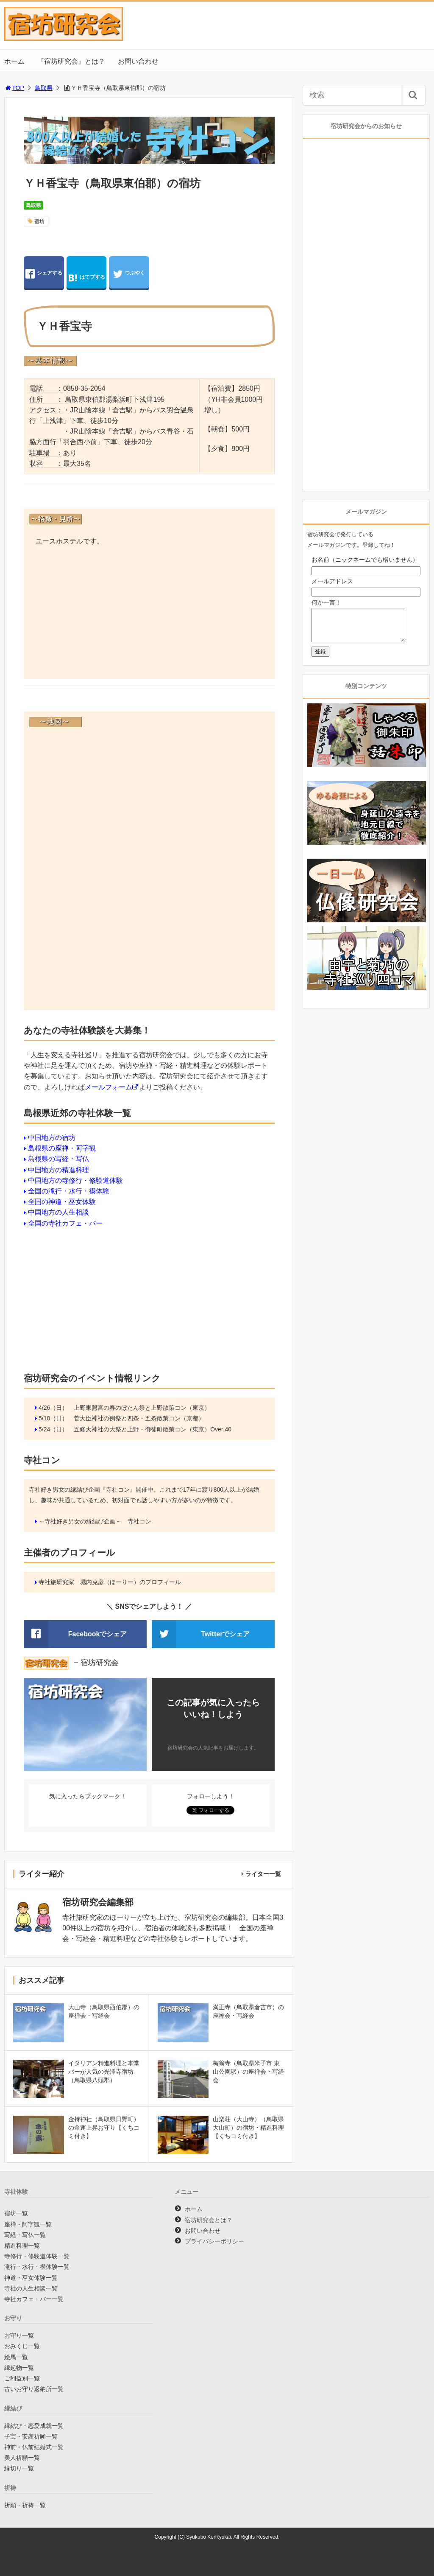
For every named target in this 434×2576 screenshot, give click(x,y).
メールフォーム (108, 1087)
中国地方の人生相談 (58, 1212)
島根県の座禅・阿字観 (62, 1148)
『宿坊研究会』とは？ (71, 61)
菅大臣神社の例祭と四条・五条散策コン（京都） (139, 1418)
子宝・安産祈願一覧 (31, 2436)
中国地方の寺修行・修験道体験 (75, 1180)
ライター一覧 (263, 1873)
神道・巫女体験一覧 (31, 2277)
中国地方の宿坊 (51, 1137)
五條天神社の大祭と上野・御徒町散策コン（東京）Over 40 (152, 1429)
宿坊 (39, 221)
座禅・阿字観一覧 (28, 2224)
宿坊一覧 (16, 2213)
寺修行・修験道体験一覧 (37, 2256)
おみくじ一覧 (22, 2346)
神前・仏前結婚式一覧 (34, 2447)
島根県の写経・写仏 (58, 1158)
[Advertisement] (149, 614)
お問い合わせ (138, 61)
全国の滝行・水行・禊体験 (68, 1191)
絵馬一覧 (16, 2357)
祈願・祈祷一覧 (25, 2505)
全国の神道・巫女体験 (62, 1201)
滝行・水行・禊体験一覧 (37, 2266)
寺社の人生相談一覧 (31, 2288)
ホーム (14, 61)
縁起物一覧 (19, 2367)
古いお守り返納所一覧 (34, 2389)
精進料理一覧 (22, 2245)
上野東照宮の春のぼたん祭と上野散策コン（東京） (142, 1407)
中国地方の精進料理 (58, 1169)
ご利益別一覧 (22, 2378)
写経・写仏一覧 (25, 2235)
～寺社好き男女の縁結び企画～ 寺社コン (95, 1521)
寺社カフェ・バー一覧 (34, 2299)
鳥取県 (44, 87)
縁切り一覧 (19, 2468)
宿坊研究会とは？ (208, 2220)
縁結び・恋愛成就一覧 (34, 2425)
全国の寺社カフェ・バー (65, 1223)
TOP (14, 87)
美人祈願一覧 (22, 2457)
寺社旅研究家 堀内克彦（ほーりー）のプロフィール (110, 1582)
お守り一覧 (19, 2335)
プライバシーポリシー (214, 2241)
